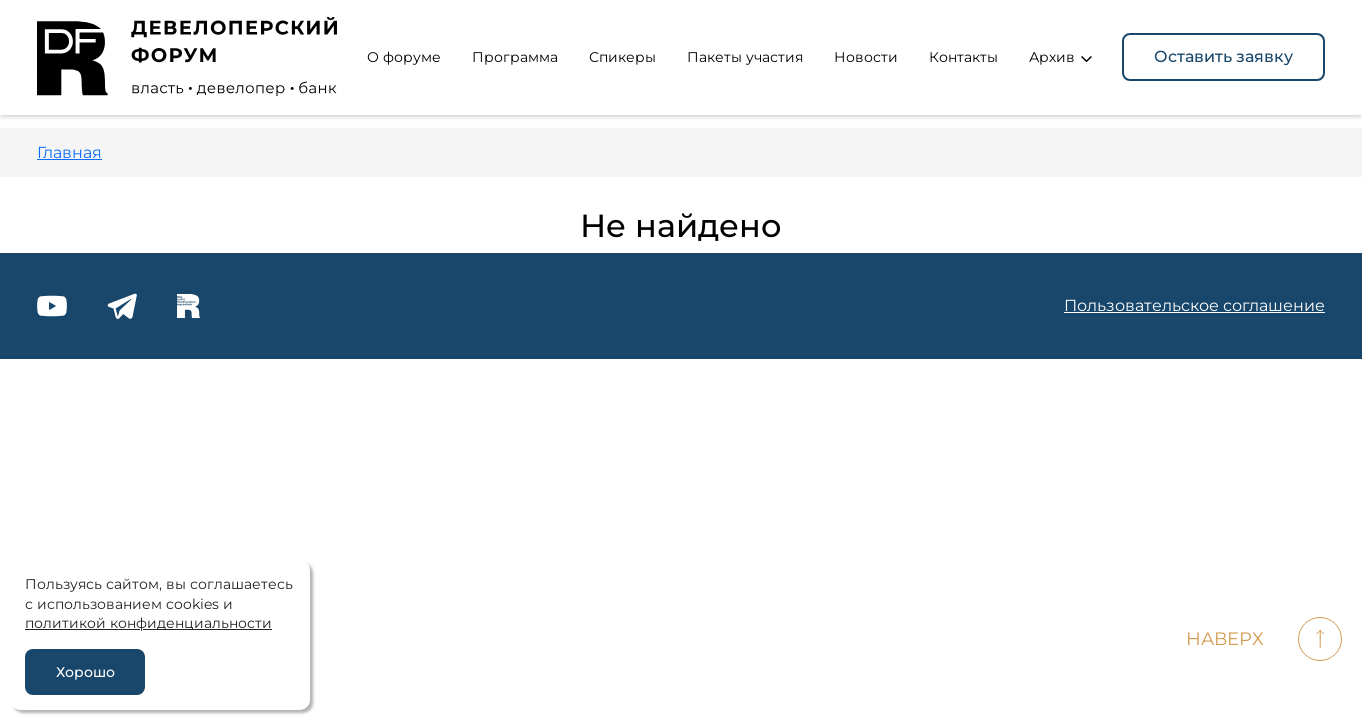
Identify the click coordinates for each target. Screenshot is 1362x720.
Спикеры (622, 57)
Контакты (963, 57)
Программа (515, 57)
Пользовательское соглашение (1194, 305)
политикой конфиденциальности (148, 623)
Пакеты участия (745, 57)
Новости (866, 57)
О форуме (404, 57)
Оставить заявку (1223, 56)
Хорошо (85, 672)
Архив (1060, 57)
